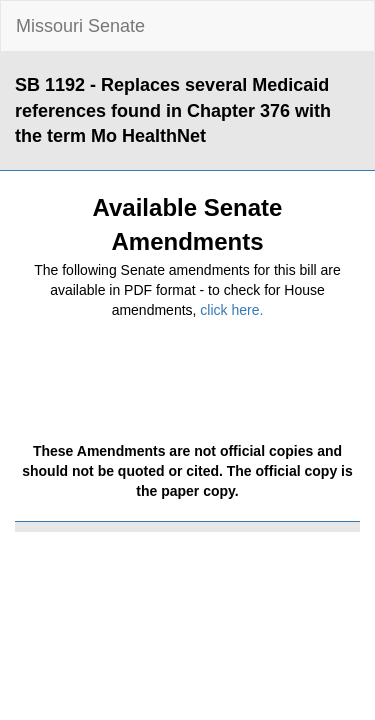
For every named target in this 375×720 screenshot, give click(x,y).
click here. (231, 310)
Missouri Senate (80, 26)
